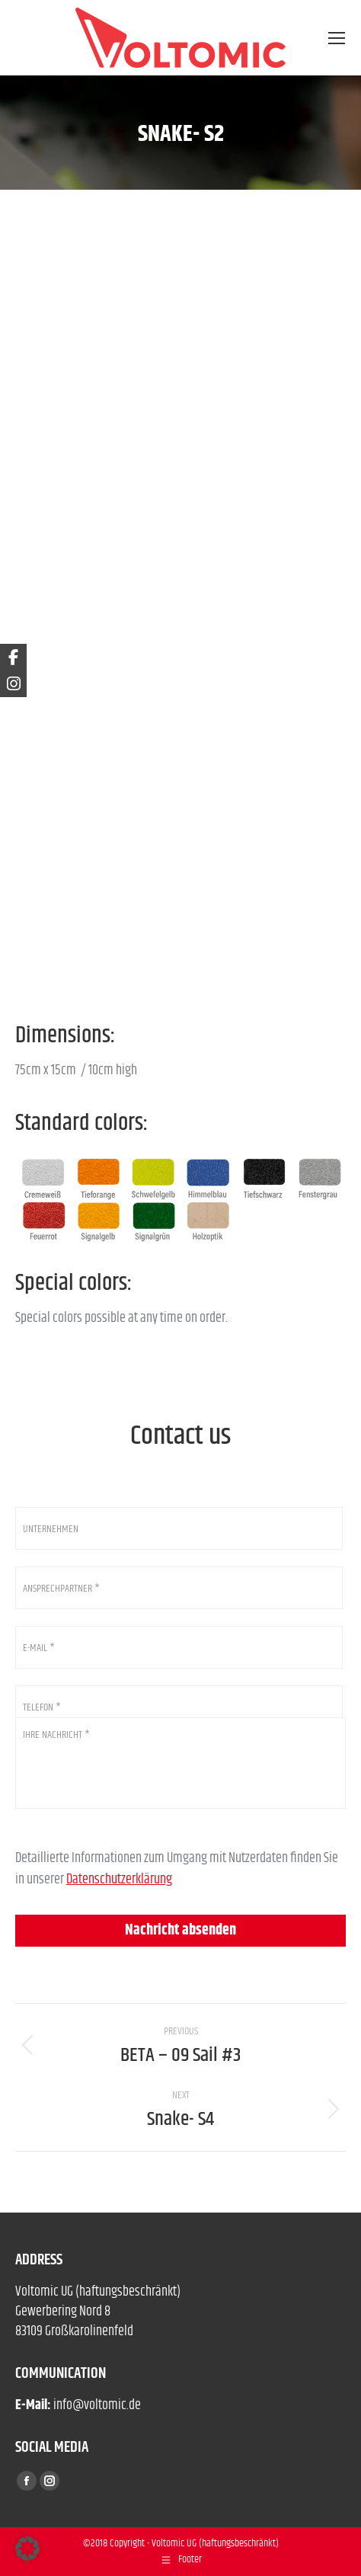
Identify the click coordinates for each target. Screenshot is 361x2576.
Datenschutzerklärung (119, 1879)
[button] (27, 2548)
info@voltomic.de (97, 2405)
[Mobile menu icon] (336, 38)
